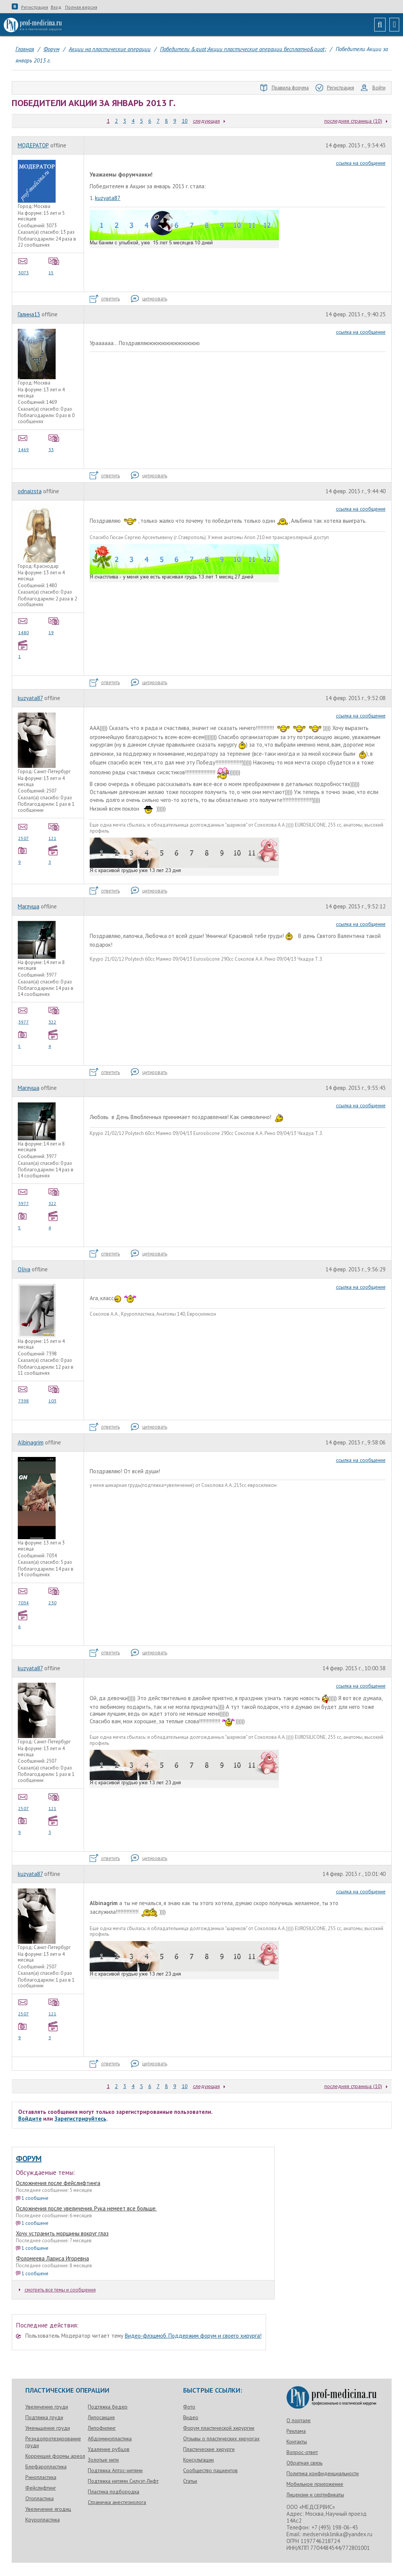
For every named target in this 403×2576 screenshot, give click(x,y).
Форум (29, 2158)
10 (185, 120)
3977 (24, 1015)
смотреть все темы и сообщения (57, 2290)
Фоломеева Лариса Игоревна (52, 2258)
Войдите (30, 2118)
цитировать (149, 298)
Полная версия (81, 7)
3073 (24, 265)
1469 (24, 442)
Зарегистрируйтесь (80, 2118)
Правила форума (284, 87)
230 (54, 1595)
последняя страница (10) (353, 120)
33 (54, 442)
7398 (24, 1394)
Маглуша (28, 906)
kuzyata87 (107, 198)
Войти (373, 87)
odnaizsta (30, 491)
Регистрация (34, 7)
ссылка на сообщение (361, 162)
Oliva (24, 1269)
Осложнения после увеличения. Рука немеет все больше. (86, 2208)
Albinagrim (31, 1442)
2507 (24, 831)
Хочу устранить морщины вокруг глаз (62, 2233)
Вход (56, 7)
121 (54, 831)
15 (54, 265)
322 (54, 1015)
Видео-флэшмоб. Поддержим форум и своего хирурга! (193, 2335)
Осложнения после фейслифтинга (58, 2183)
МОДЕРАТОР (33, 145)
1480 (24, 625)
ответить (105, 298)
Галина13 (29, 314)
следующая (206, 120)
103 (54, 1394)
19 (54, 625)
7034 (24, 1595)
